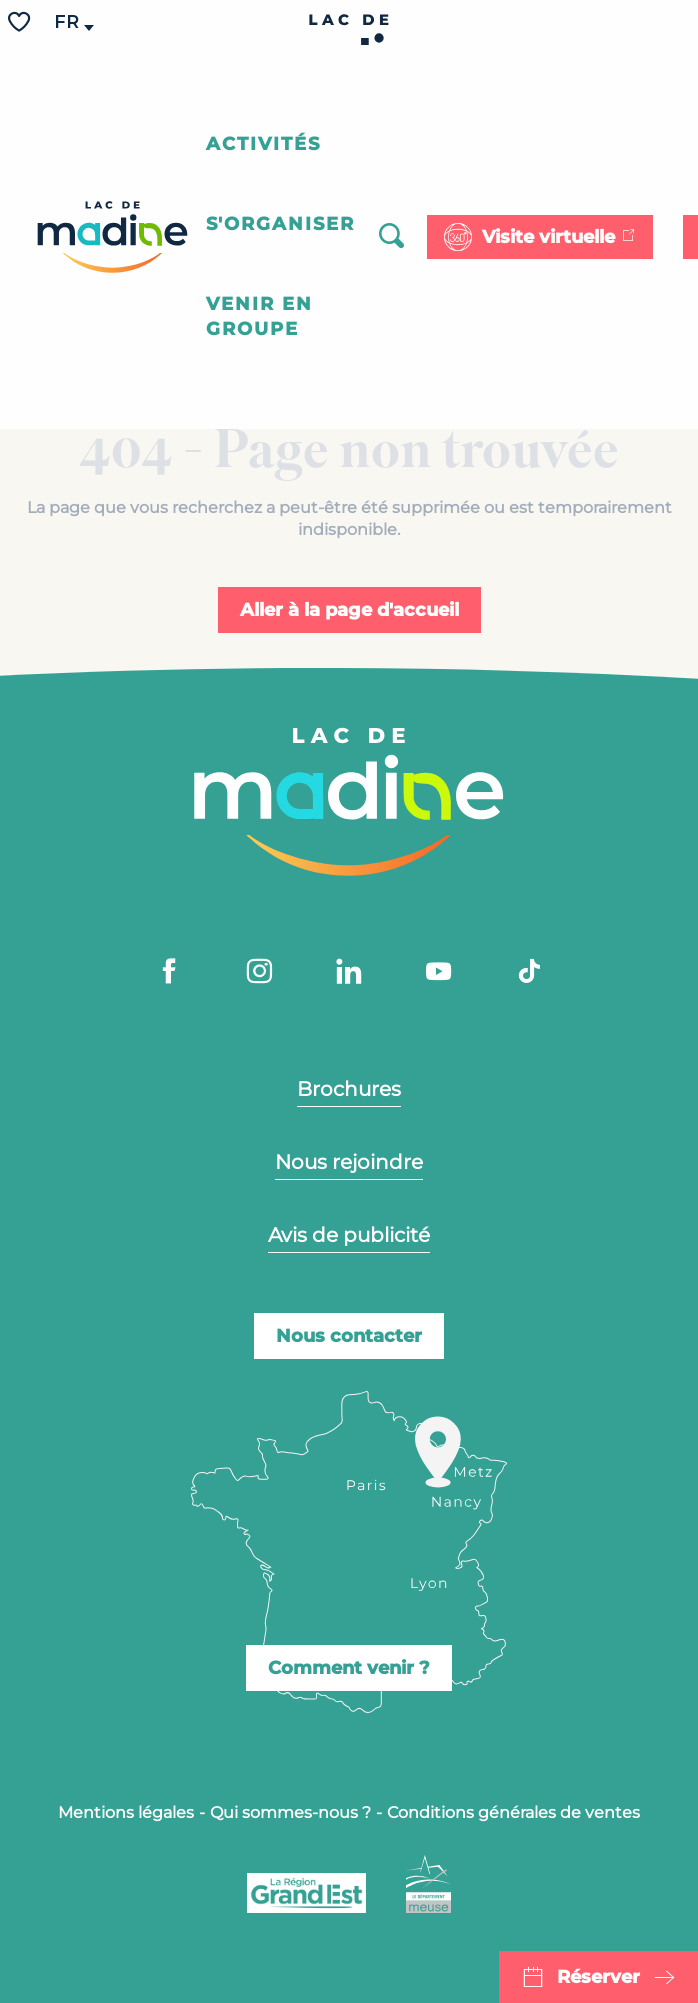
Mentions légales (126, 1812)
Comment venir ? (349, 1668)
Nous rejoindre (349, 1162)
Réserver (598, 1977)
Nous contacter (349, 1336)
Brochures (349, 1089)
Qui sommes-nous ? (290, 1812)
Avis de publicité (349, 1235)
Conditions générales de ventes (513, 1812)
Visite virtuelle (548, 237)
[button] (68, 22)
